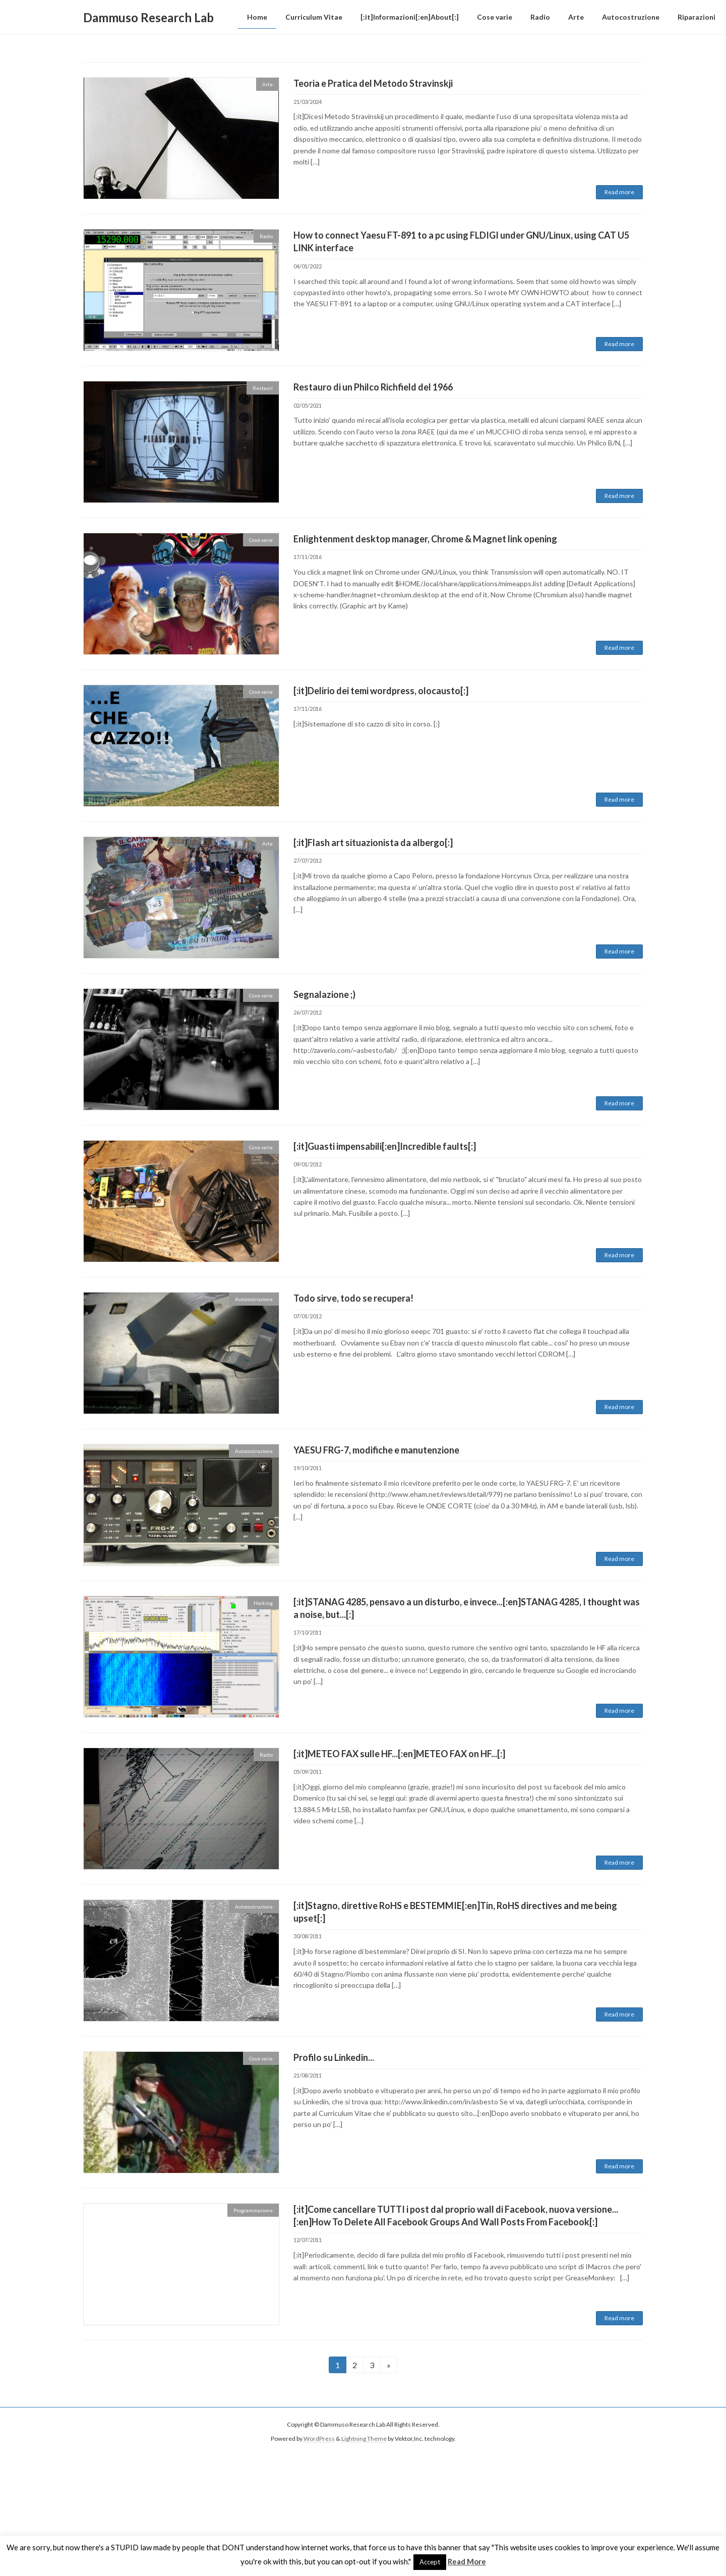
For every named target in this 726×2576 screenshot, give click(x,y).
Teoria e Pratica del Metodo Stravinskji (373, 83)
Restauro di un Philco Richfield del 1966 (373, 387)
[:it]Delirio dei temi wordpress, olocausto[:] (380, 690)
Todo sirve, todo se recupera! (353, 1298)
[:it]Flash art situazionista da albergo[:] (373, 842)
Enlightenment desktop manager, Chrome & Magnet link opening (425, 538)
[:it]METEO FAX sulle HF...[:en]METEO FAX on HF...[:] (399, 1753)
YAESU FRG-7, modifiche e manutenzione (376, 1449)
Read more (619, 192)
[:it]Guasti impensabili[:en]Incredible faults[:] (384, 1146)
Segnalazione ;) (324, 994)
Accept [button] (429, 2562)
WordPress (319, 2438)
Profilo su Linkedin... (333, 2057)
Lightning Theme (364, 2438)
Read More (467, 2561)
